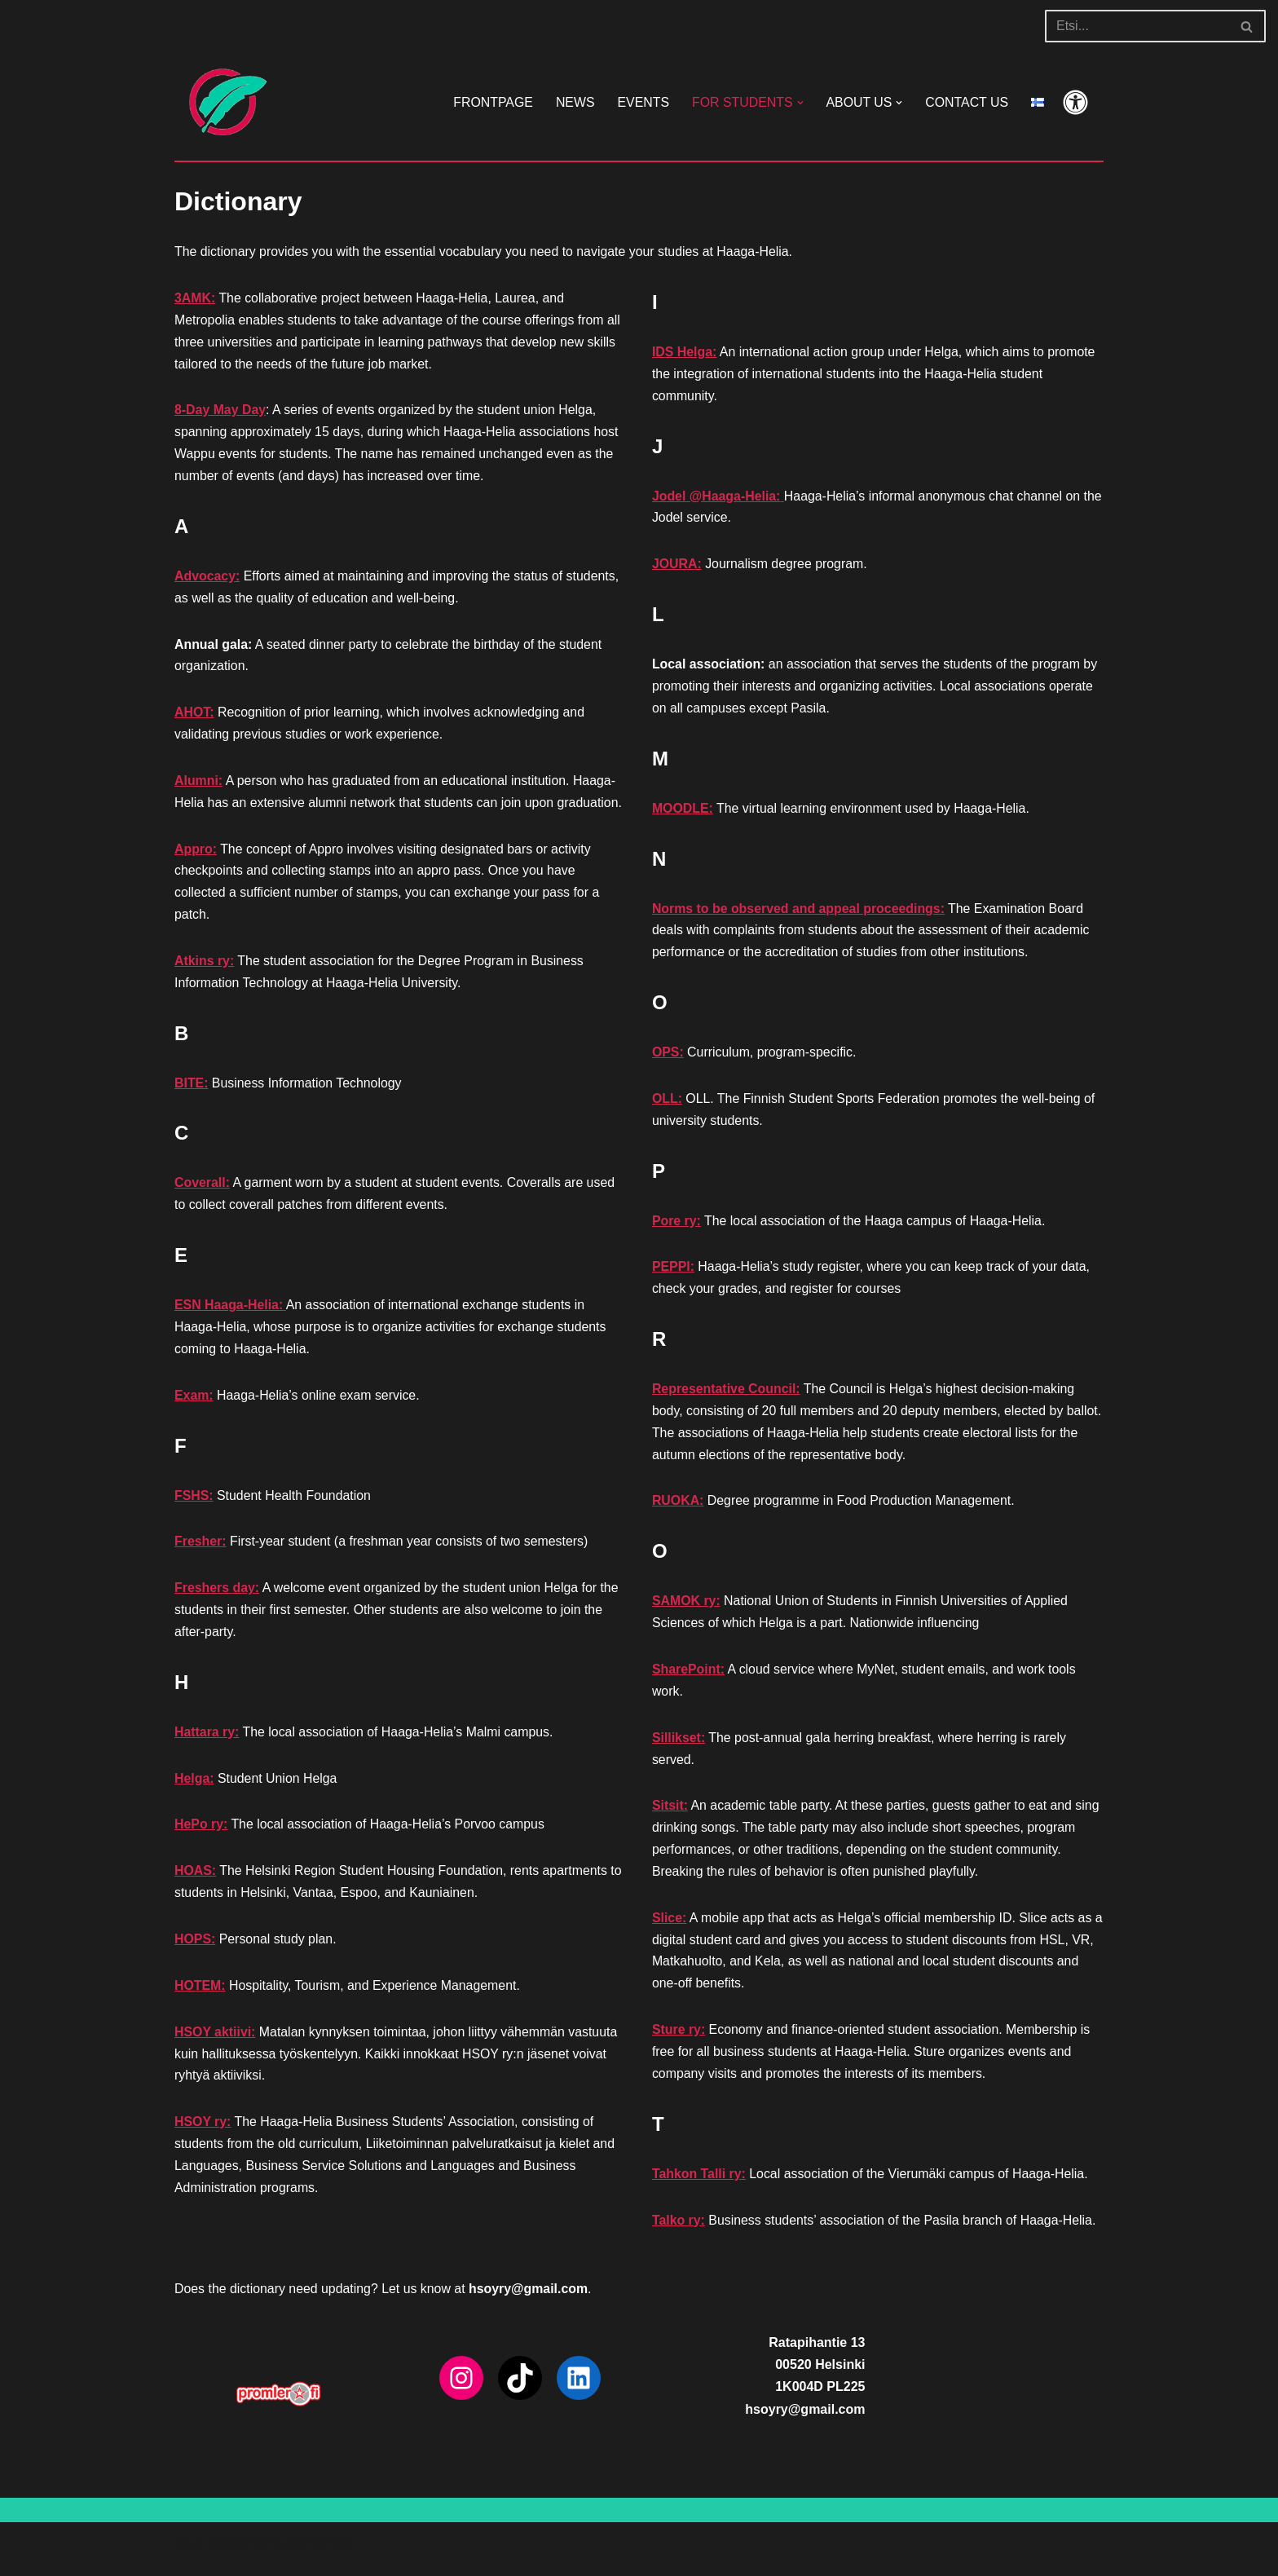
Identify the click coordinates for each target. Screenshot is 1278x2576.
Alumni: (198, 785)
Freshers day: (217, 1597)
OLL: (667, 1102)
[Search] (1137, 26)
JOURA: (677, 566)
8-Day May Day (220, 412)
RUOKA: (678, 1508)
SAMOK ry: (686, 1608)
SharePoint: (688, 1677)
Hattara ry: (207, 1742)
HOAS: (195, 1882)
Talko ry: (679, 2232)
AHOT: (194, 716)
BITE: (191, 1089)
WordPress (320, 2555)
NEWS (573, 102)
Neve (189, 2555)
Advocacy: (207, 578)
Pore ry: (676, 1226)
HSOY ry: (202, 2135)
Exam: (194, 1403)
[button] (798, 102)
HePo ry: (201, 1835)
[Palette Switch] (1075, 102)
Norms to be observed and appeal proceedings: (799, 912)
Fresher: (200, 1550)
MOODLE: (683, 811)
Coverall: (202, 1190)
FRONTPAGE (490, 102)
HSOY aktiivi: (215, 2043)
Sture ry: (679, 2041)
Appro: (195, 854)
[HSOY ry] (223, 102)
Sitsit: (670, 1814)
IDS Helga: (684, 352)
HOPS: (195, 1950)
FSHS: (194, 1504)
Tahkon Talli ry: (699, 2185)
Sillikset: (679, 1746)
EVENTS (641, 102)
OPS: (668, 1056)
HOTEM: (200, 1997)
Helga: (194, 1788)
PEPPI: (673, 1272)
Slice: (669, 1927)
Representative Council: (726, 1394)
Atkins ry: (204, 967)
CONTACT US (966, 102)
